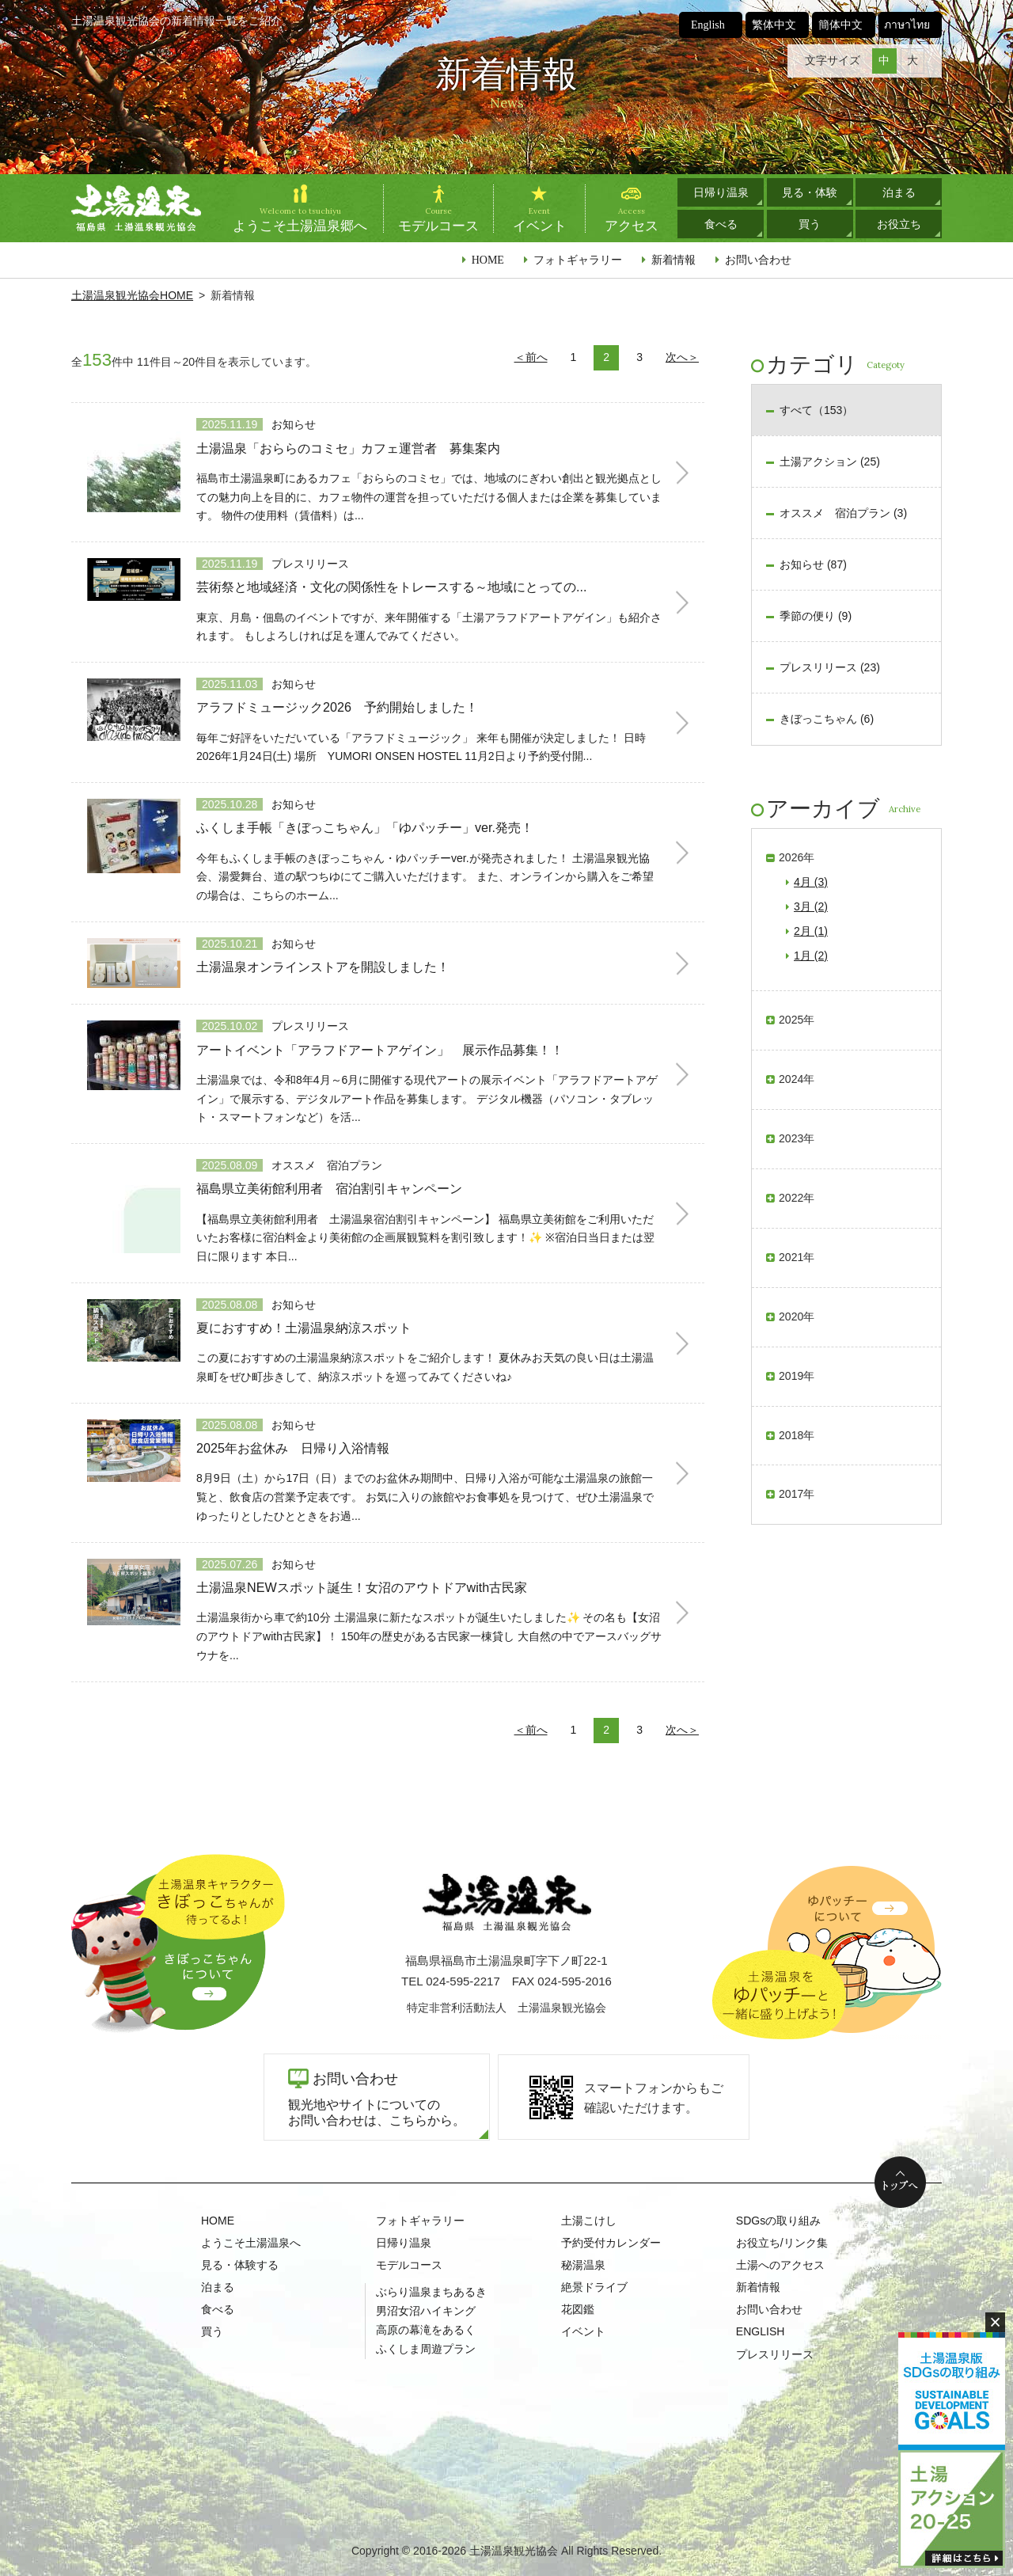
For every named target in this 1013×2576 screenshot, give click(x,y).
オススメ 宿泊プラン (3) (843, 513)
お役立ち (899, 224)
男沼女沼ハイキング (426, 2310)
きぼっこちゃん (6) (827, 718)
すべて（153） (816, 410)
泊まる (899, 192)
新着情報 (673, 259)
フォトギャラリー (577, 259)
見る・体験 (809, 192)
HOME (488, 259)
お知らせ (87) (813, 564)
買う (810, 224)
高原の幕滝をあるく (426, 2329)
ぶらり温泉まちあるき (431, 2291)
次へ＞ (682, 357)
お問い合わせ (758, 259)
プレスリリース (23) (830, 667)
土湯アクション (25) (830, 461)
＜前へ (531, 357)
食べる (721, 224)
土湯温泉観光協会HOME (132, 295)
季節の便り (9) (816, 616)
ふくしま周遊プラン (426, 2348)
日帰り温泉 (721, 192)
